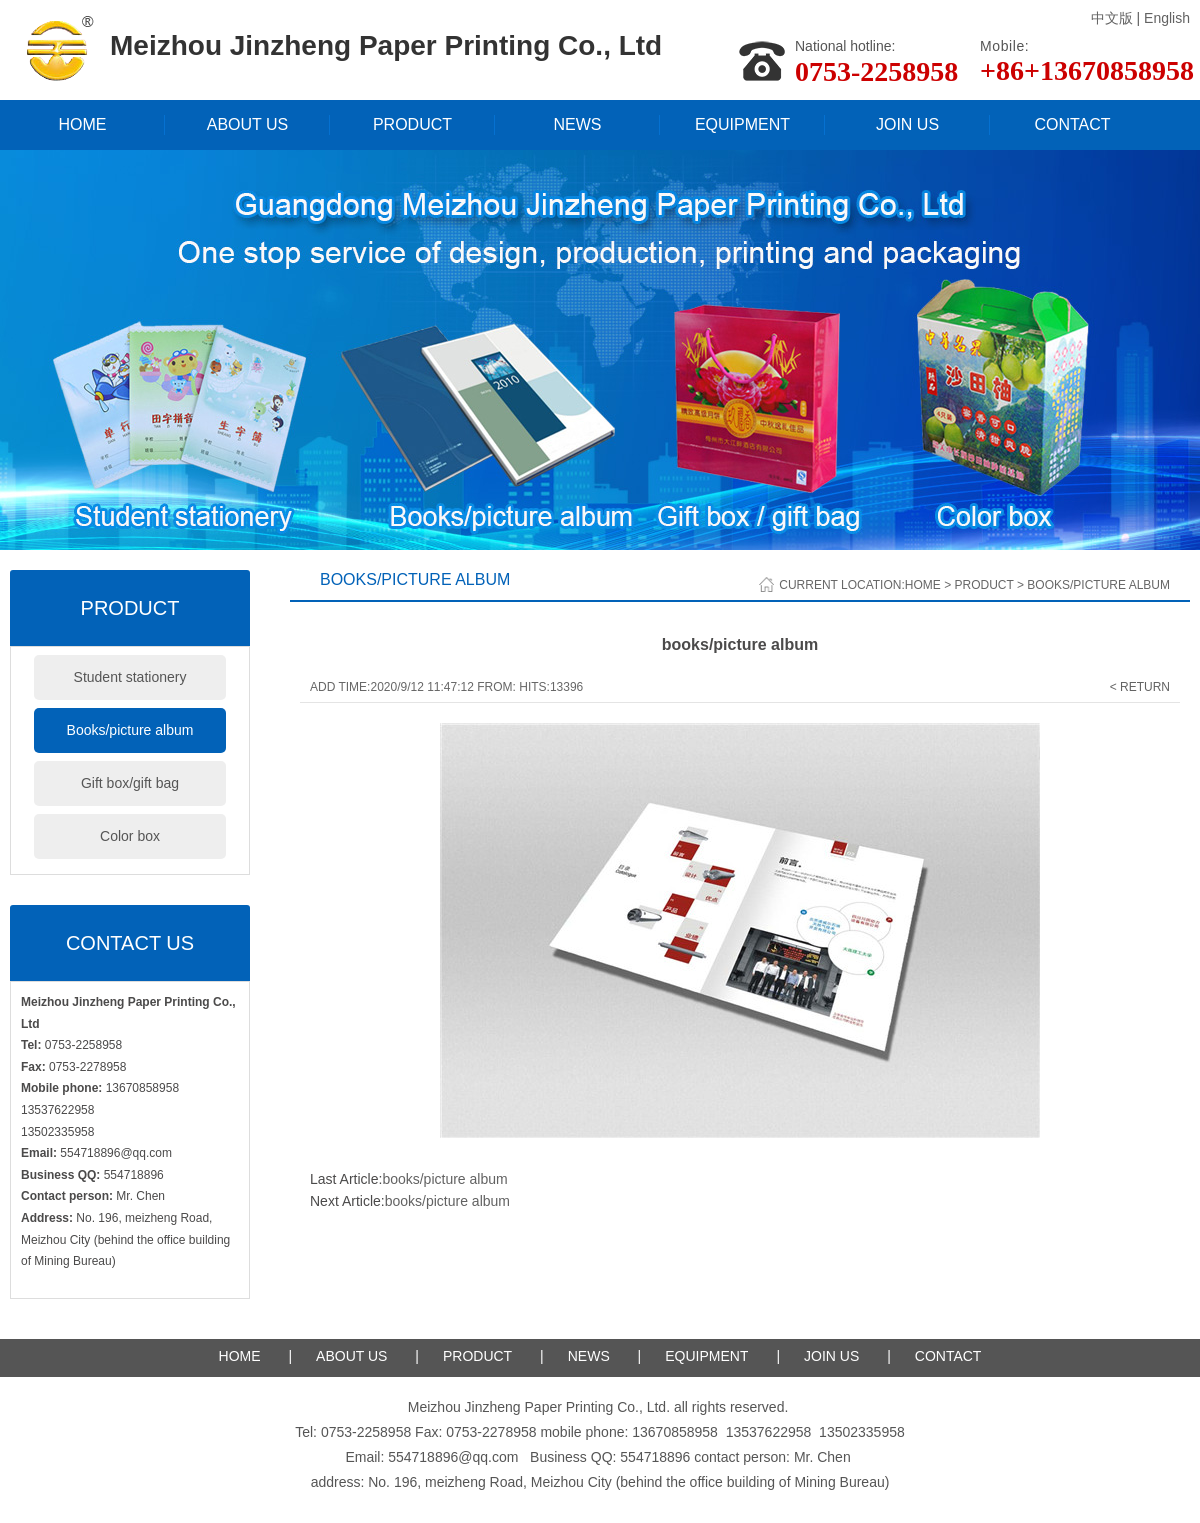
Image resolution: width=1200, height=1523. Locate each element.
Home (923, 585)
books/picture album (444, 1179)
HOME (83, 124)
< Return (1140, 687)
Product (983, 585)
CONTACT (1072, 124)
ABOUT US (248, 124)
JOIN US (907, 124)
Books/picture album (130, 730)
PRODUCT (412, 124)
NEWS (578, 124)
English (1167, 18)
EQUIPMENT (742, 124)
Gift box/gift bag (130, 783)
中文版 (1112, 18)
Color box (130, 836)
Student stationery (130, 677)
